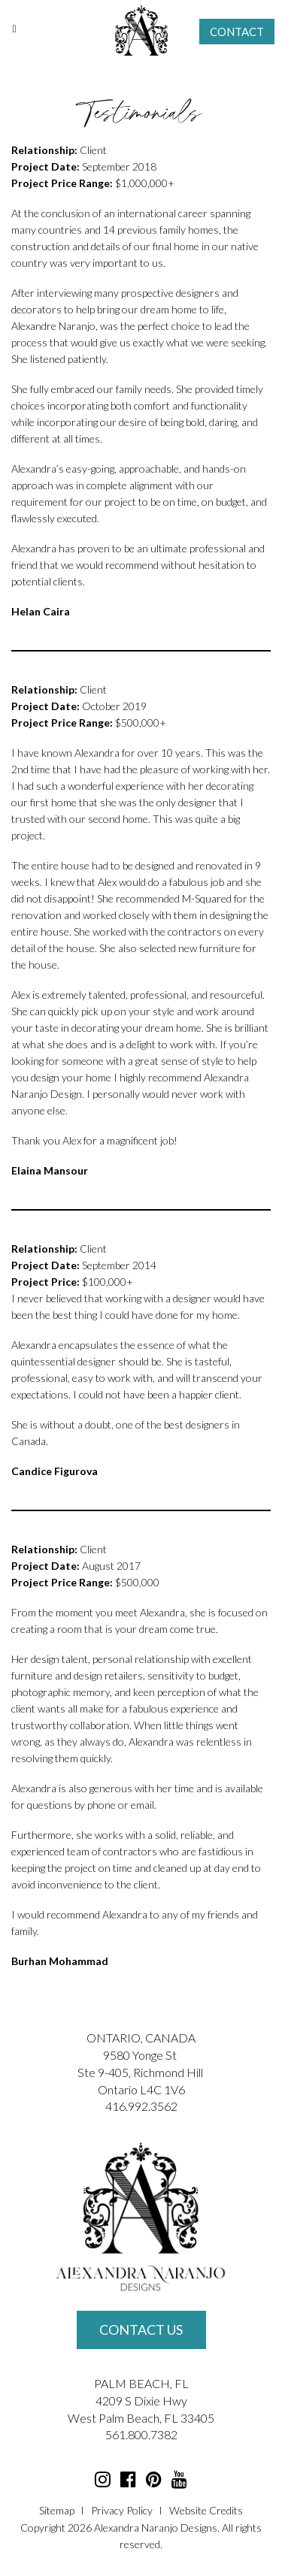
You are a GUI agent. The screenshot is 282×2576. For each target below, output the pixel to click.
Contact (237, 31)
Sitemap (56, 2510)
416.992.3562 (141, 2106)
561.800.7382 (141, 2434)
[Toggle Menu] (14, 28)
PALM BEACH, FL (141, 2383)
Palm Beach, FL (138, 2418)
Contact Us (141, 2329)
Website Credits (206, 2510)
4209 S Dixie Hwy (141, 2400)
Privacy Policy (122, 2510)
